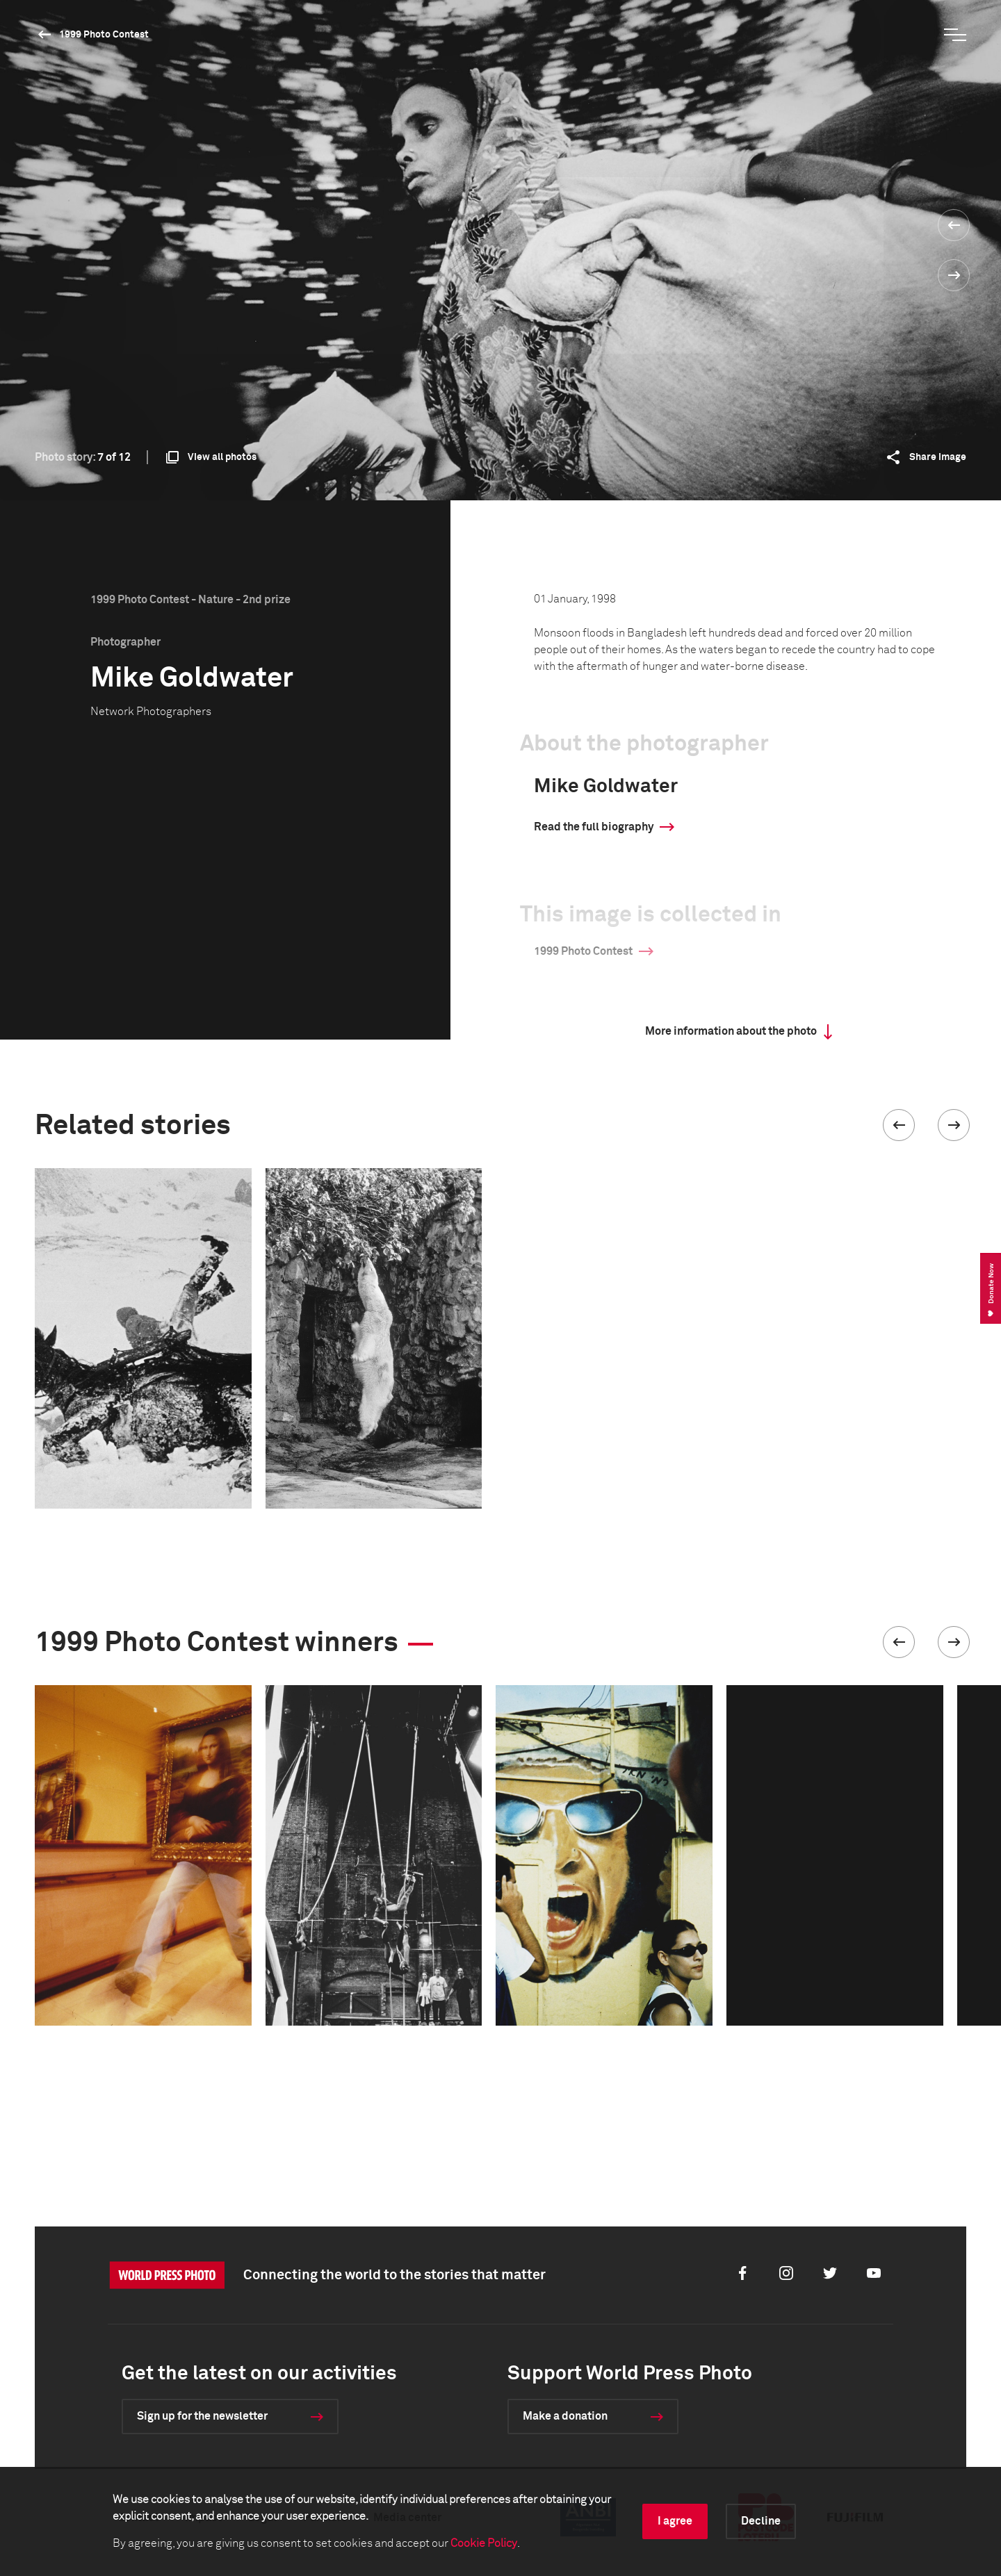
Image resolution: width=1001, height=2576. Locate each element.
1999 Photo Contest (104, 35)
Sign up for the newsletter (202, 2416)
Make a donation (565, 2416)
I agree (675, 2521)
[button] (899, 1125)
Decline (761, 2521)
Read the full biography (593, 826)
